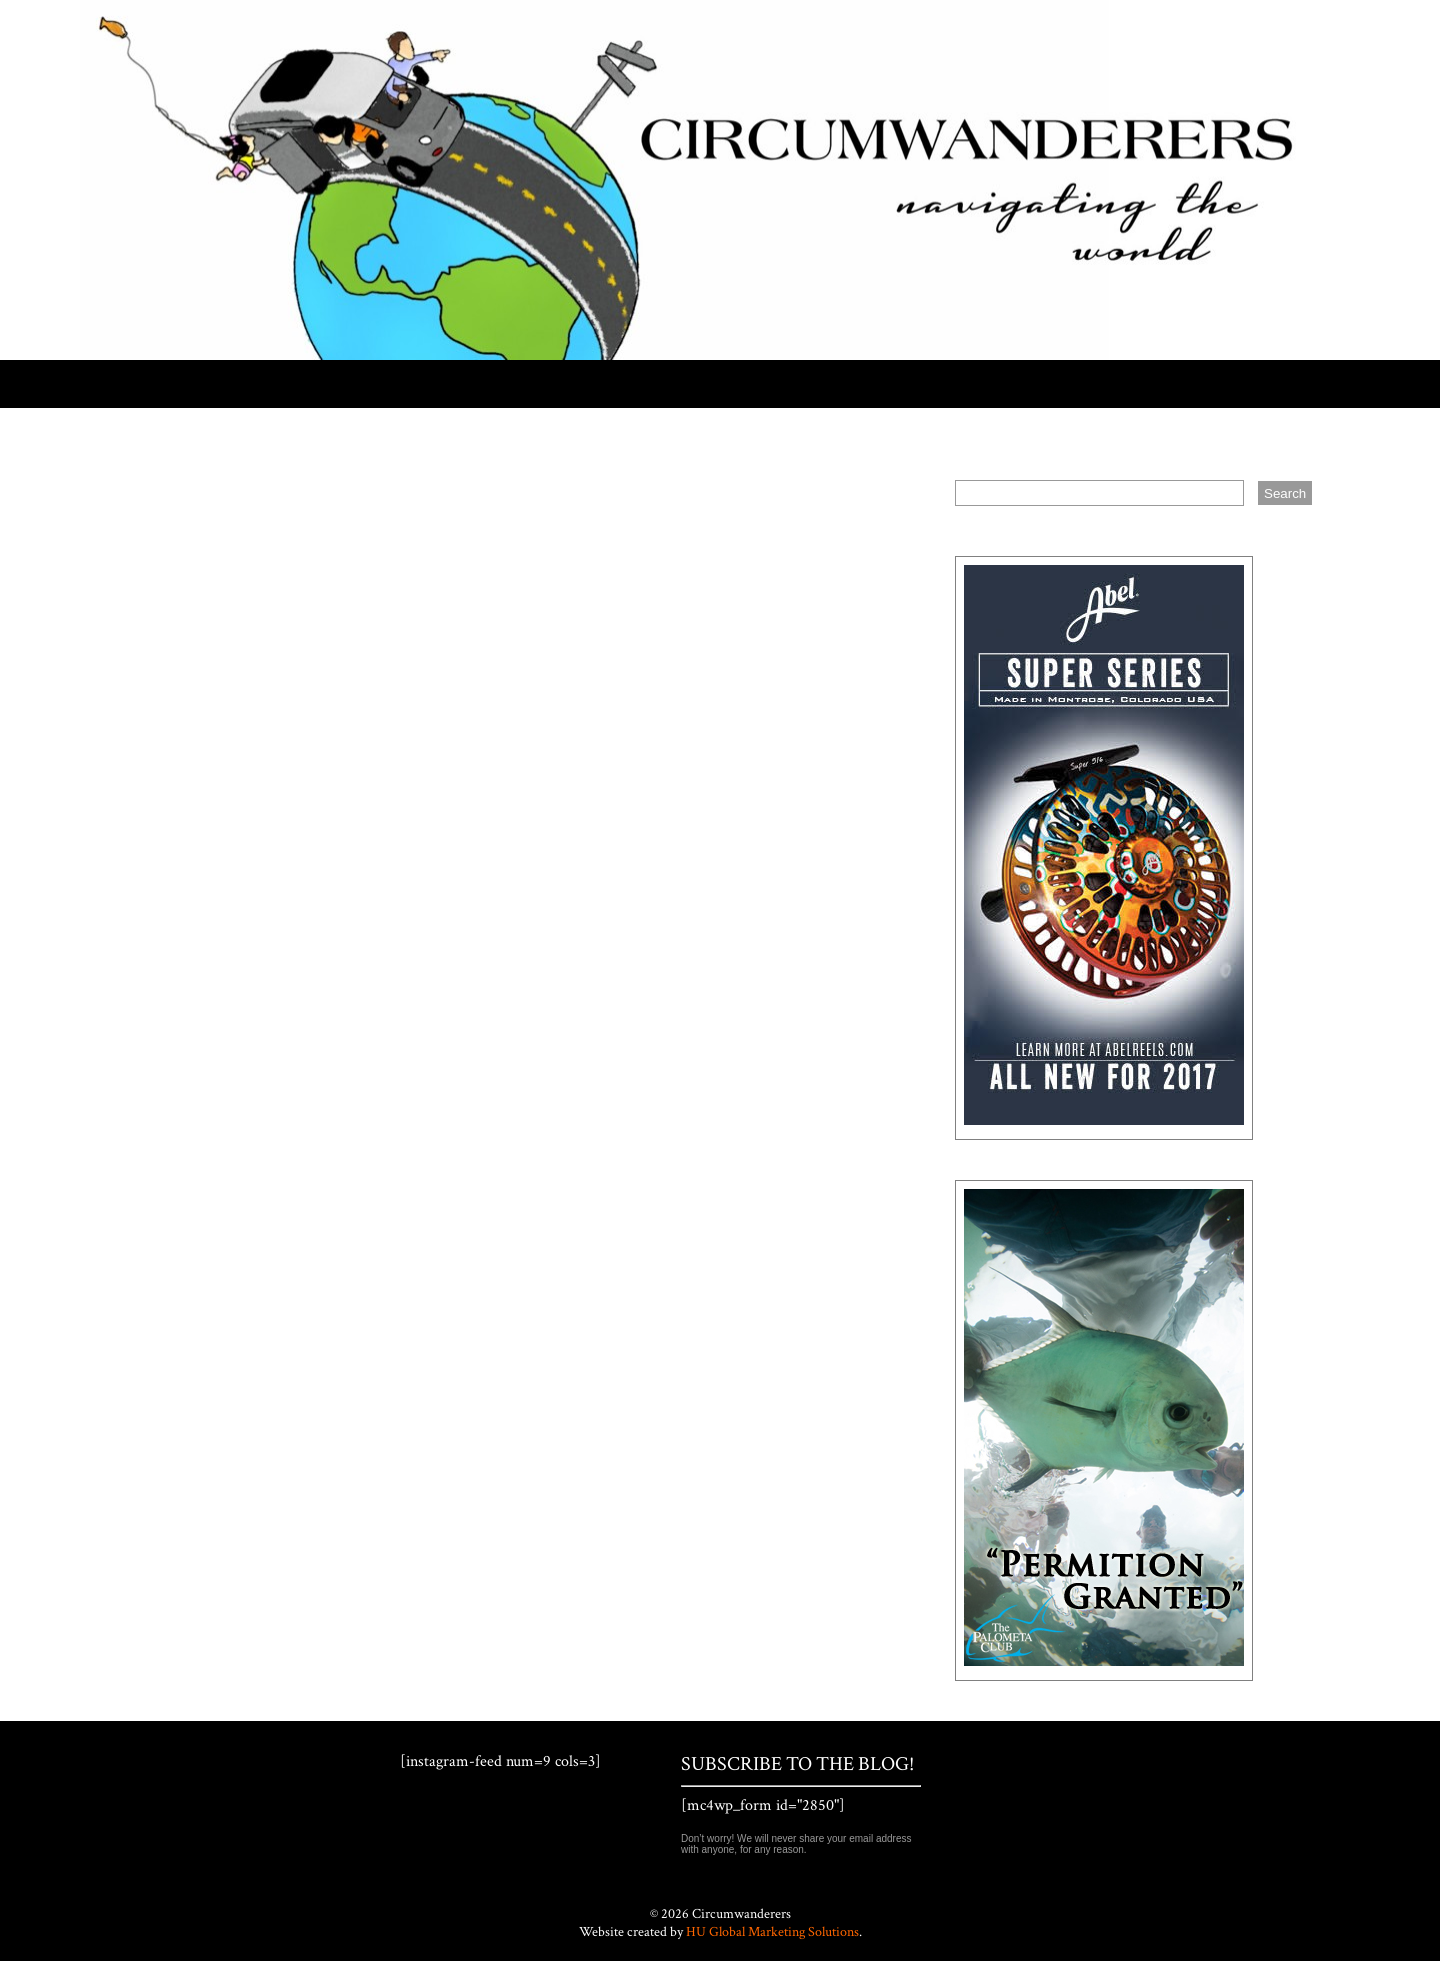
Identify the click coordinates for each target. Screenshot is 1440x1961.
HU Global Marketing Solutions (772, 1932)
